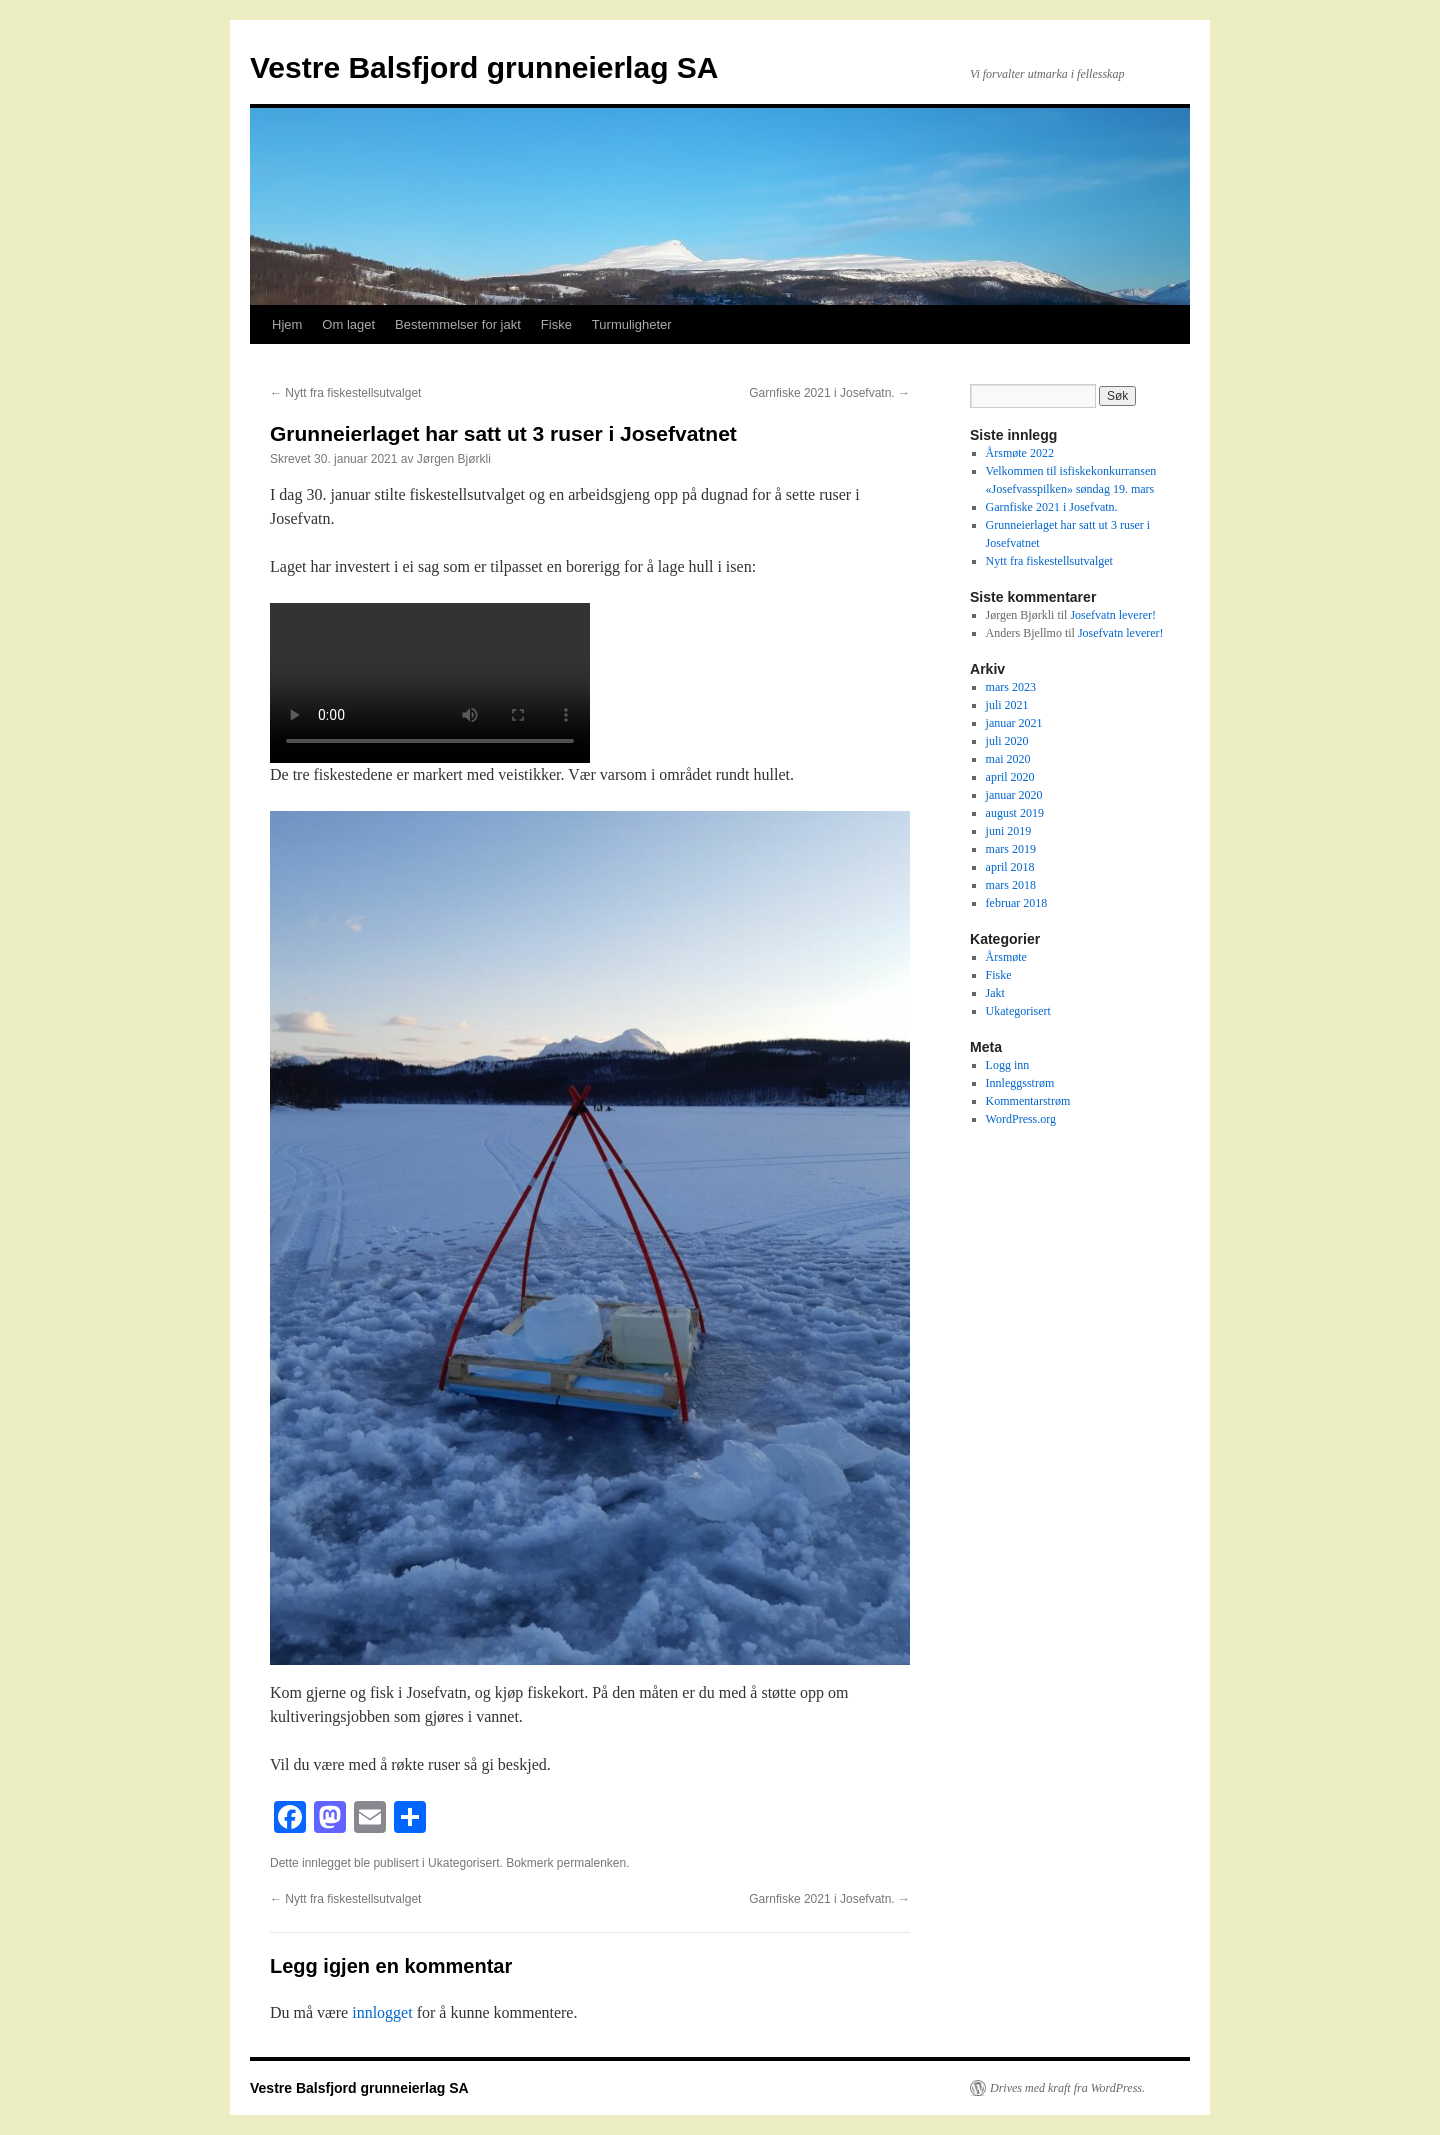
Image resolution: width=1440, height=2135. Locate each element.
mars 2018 (1011, 885)
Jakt (995, 993)
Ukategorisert (463, 1863)
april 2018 (1010, 867)
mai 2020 (1008, 759)
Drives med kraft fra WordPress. (1067, 2088)
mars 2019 (1011, 849)
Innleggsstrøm (1020, 1083)
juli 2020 (1007, 741)
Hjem (287, 324)
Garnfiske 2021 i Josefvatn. (829, 393)
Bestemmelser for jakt (458, 324)
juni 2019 (1009, 831)
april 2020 (1010, 777)
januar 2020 (1014, 795)
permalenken (591, 1863)
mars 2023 (1011, 687)
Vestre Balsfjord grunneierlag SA (484, 67)
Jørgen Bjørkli (454, 459)
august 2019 (1015, 813)
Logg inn (1008, 1065)
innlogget (382, 2012)
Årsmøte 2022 (1020, 453)
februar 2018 (1017, 903)
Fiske (556, 324)
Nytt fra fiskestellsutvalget (345, 393)
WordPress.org (1021, 1119)
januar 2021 (1014, 723)
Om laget (348, 324)
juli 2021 (1007, 705)
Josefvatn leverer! (1113, 615)
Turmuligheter (632, 324)
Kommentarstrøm (1028, 1101)
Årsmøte (1006, 957)
